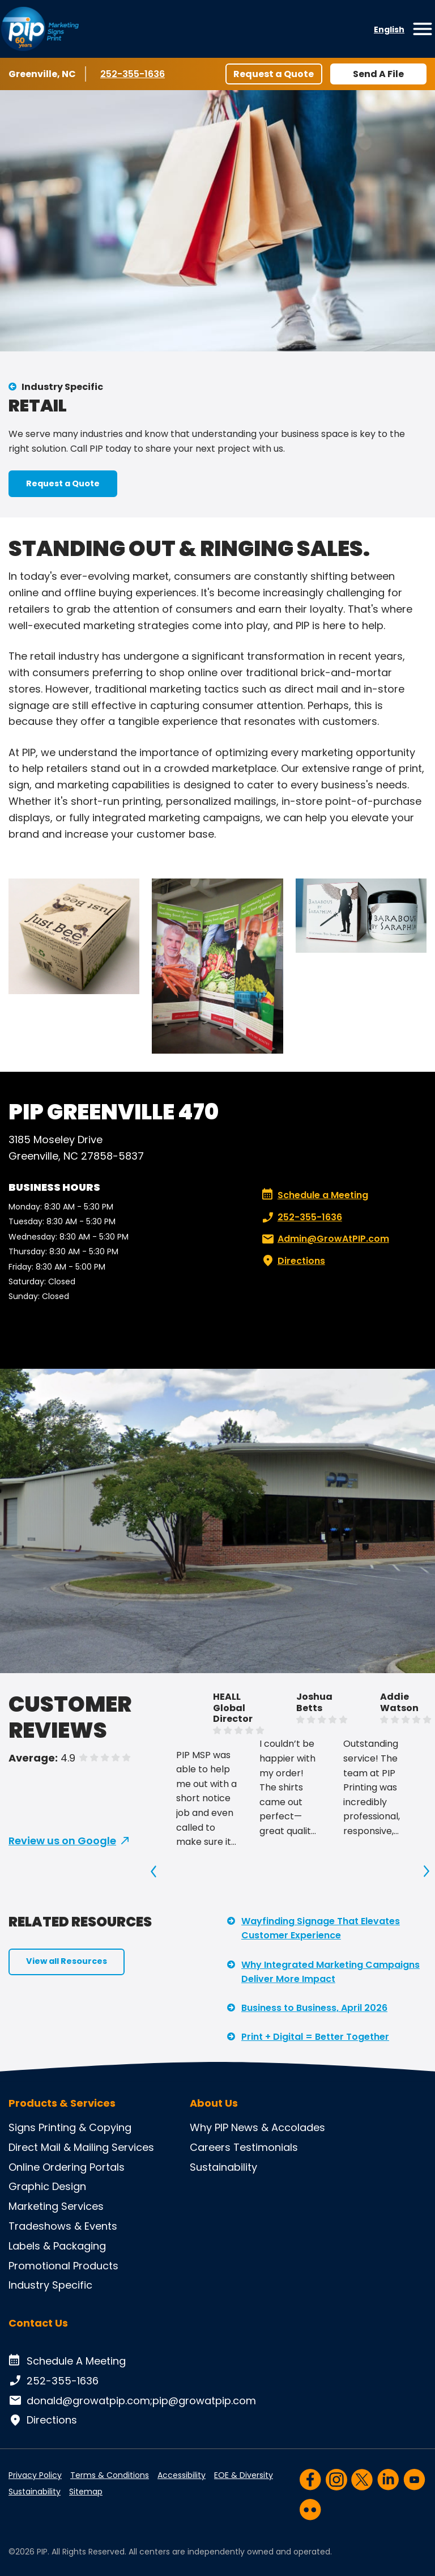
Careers (210, 2147)
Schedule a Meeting (315, 1195)
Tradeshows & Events (62, 2226)
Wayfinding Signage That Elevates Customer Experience (320, 1928)
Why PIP (209, 2127)
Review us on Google (62, 1841)
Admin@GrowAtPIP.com (324, 1239)
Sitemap (86, 2491)
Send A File (378, 73)
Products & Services (62, 2103)
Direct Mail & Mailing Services (81, 2147)
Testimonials (265, 2147)
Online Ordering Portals (66, 2167)
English (389, 29)
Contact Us (38, 2323)
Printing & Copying (85, 2127)
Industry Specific (62, 386)
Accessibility (181, 2475)
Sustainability (223, 2167)
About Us (214, 2103)
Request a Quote (273, 73)
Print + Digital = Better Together (315, 2036)
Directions (292, 1261)
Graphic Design (47, 2186)
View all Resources (66, 1961)
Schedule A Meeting (67, 2361)
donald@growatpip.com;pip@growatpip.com (132, 2400)
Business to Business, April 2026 (314, 2007)
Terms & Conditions (109, 2475)
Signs (22, 2127)
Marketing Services (56, 2206)
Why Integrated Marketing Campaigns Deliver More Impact (330, 1972)
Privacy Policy (35, 2475)
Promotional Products (63, 2266)
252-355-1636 (134, 73)
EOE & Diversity (243, 2475)
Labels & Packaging (57, 2246)
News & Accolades (278, 2127)
